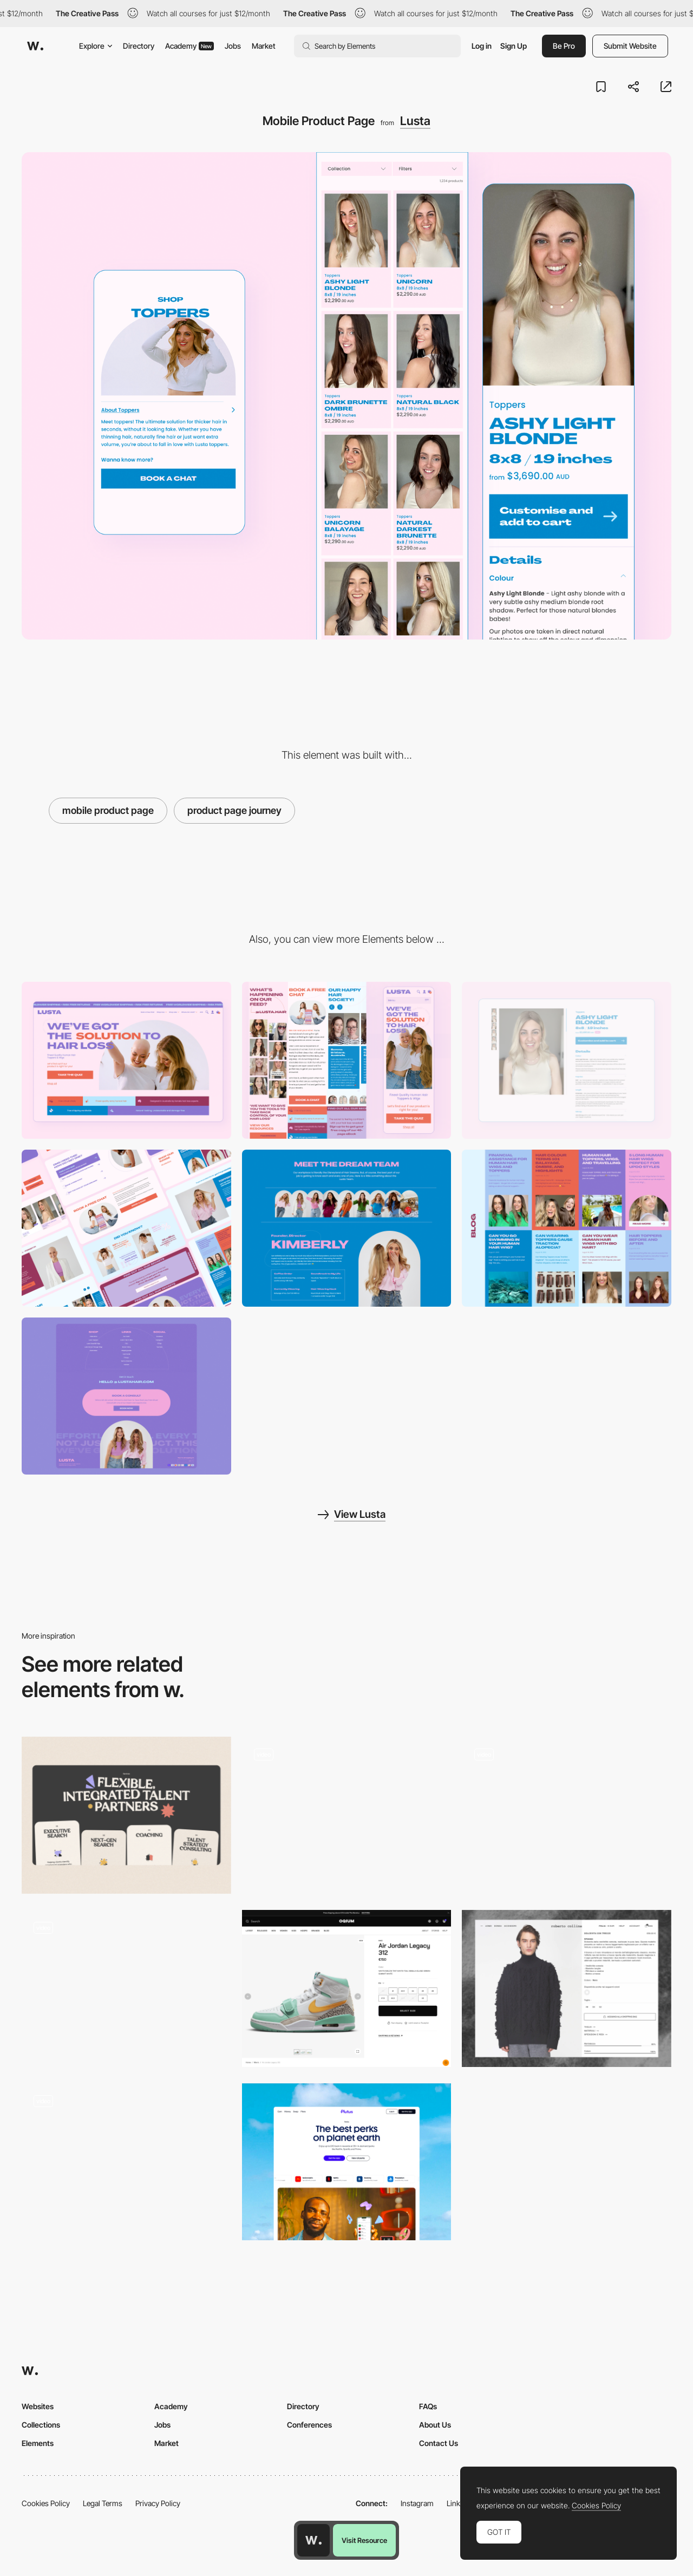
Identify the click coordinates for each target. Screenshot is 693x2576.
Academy (189, 45)
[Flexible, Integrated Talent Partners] (126, 1815)
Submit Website (630, 45)
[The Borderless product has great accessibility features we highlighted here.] (126, 2161)
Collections (41, 2424)
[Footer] (126, 1396)
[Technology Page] (347, 1815)
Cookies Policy (46, 2503)
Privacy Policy (157, 2503)
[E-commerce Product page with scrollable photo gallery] (566, 1988)
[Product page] (126, 1988)
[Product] (347, 2161)
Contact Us (438, 2443)
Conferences (309, 2424)
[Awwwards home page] (313, 2540)
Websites (38, 2406)
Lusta (415, 121)
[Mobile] (347, 1060)
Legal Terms (102, 2503)
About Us (435, 2424)
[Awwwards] (35, 46)
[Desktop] (126, 1060)
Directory (138, 45)
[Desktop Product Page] (566, 1060)
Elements (38, 2443)
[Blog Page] (566, 1228)
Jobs (233, 45)
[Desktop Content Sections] (126, 1228)
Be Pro (564, 45)
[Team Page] (347, 1228)
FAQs (428, 2406)
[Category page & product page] (566, 1815)
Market (264, 45)
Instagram (417, 2503)
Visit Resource (364, 2540)
